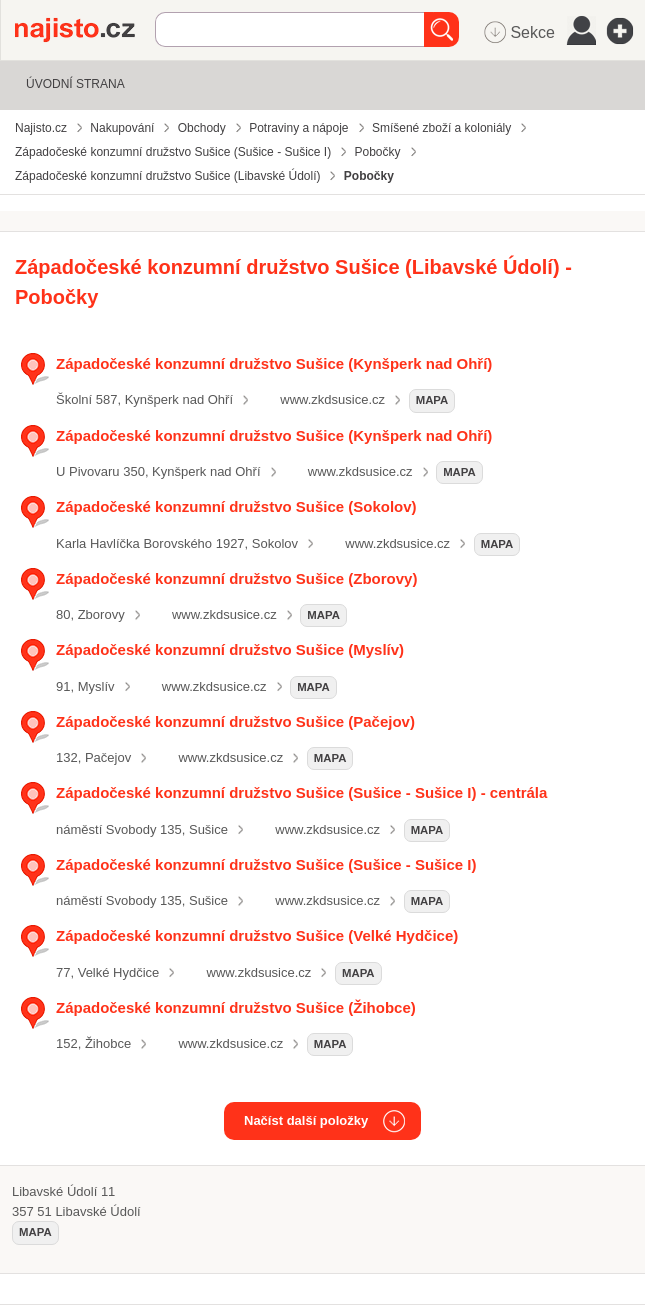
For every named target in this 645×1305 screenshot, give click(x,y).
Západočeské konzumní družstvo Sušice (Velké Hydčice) (257, 935)
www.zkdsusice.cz (332, 399)
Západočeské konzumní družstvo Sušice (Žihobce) (236, 1007)
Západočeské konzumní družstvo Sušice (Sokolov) (236, 506)
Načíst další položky (306, 1120)
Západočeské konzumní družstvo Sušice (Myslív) (230, 649)
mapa (432, 400)
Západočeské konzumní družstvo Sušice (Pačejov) (235, 721)
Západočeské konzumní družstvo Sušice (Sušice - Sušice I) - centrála (301, 792)
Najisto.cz (85, 30)
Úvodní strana (75, 84)
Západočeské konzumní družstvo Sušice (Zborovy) (236, 578)
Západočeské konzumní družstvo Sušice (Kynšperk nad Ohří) (274, 363)
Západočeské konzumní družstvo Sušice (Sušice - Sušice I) (266, 864)
